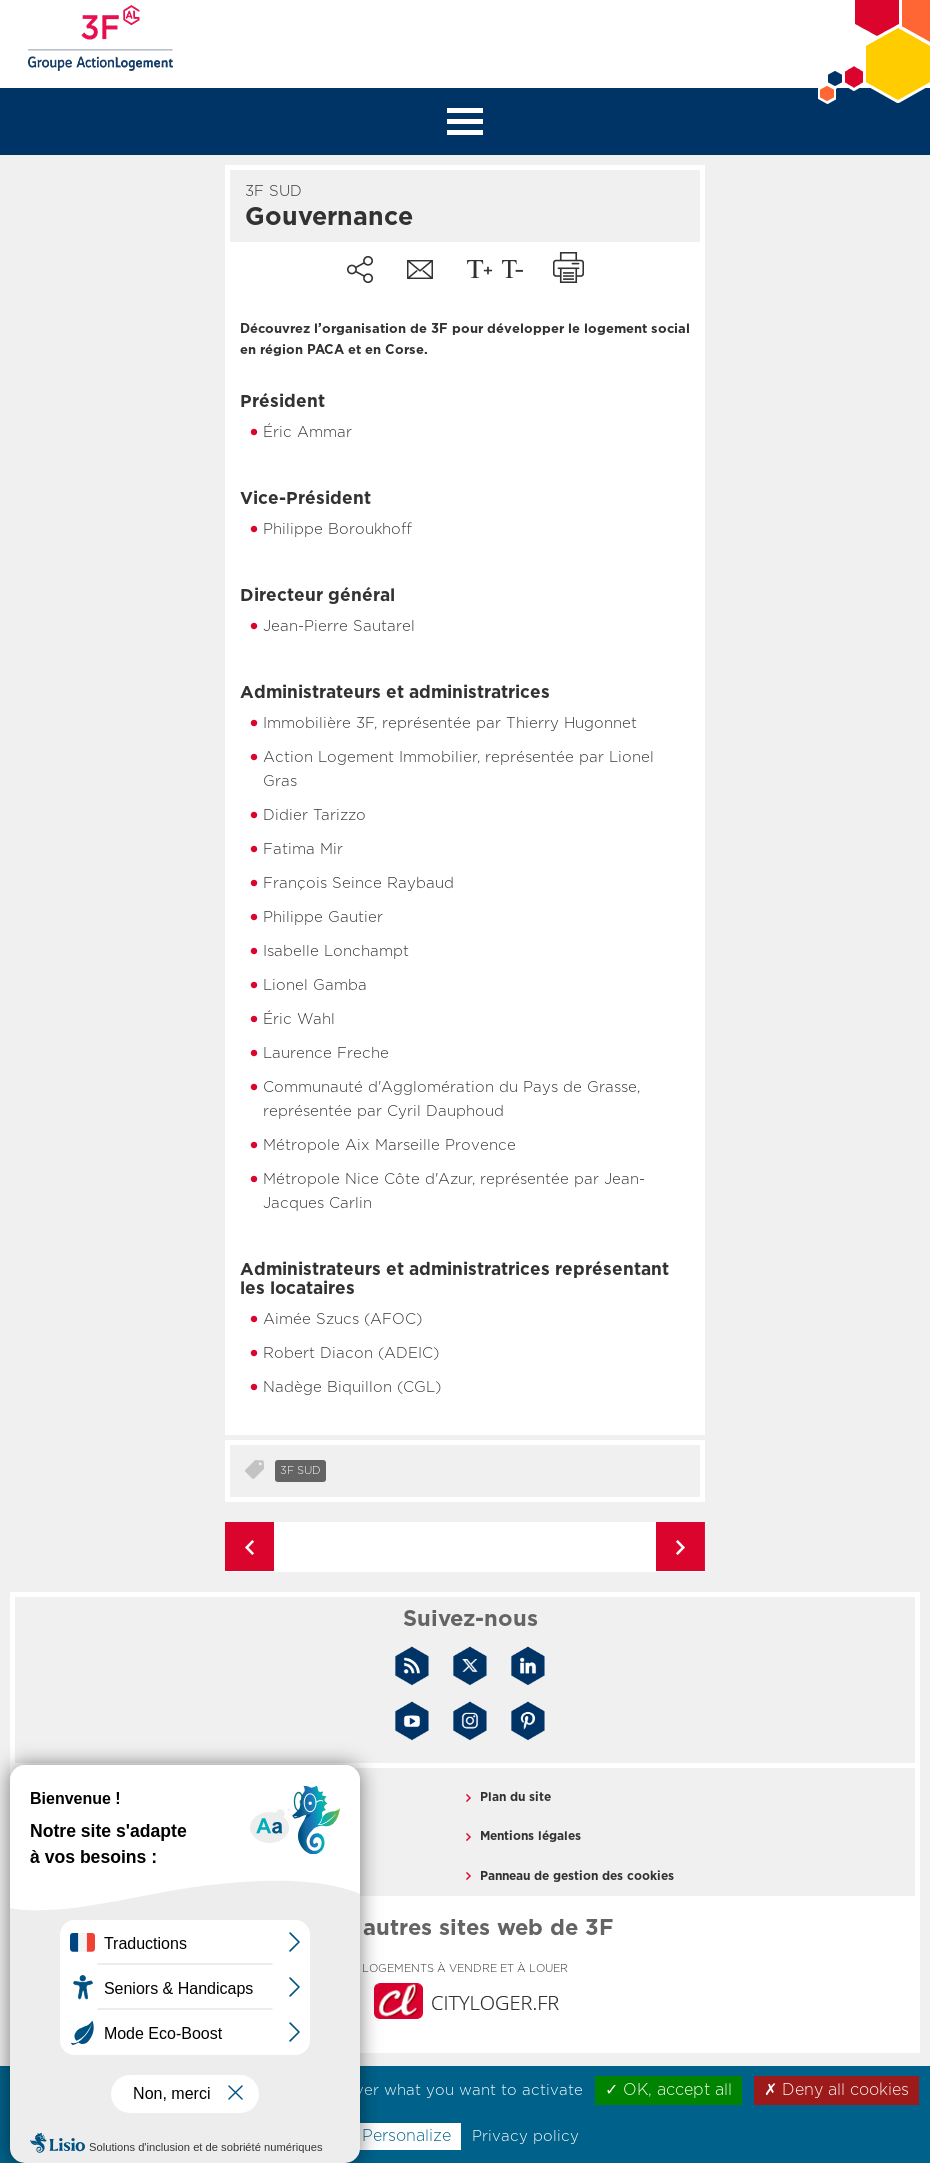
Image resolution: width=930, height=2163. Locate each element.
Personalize (406, 2136)
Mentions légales (530, 1836)
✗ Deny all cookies (836, 2090)
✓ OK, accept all (668, 2090)
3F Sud (300, 1470)
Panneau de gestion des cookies (577, 1876)
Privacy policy (525, 2136)
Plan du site (515, 1797)
